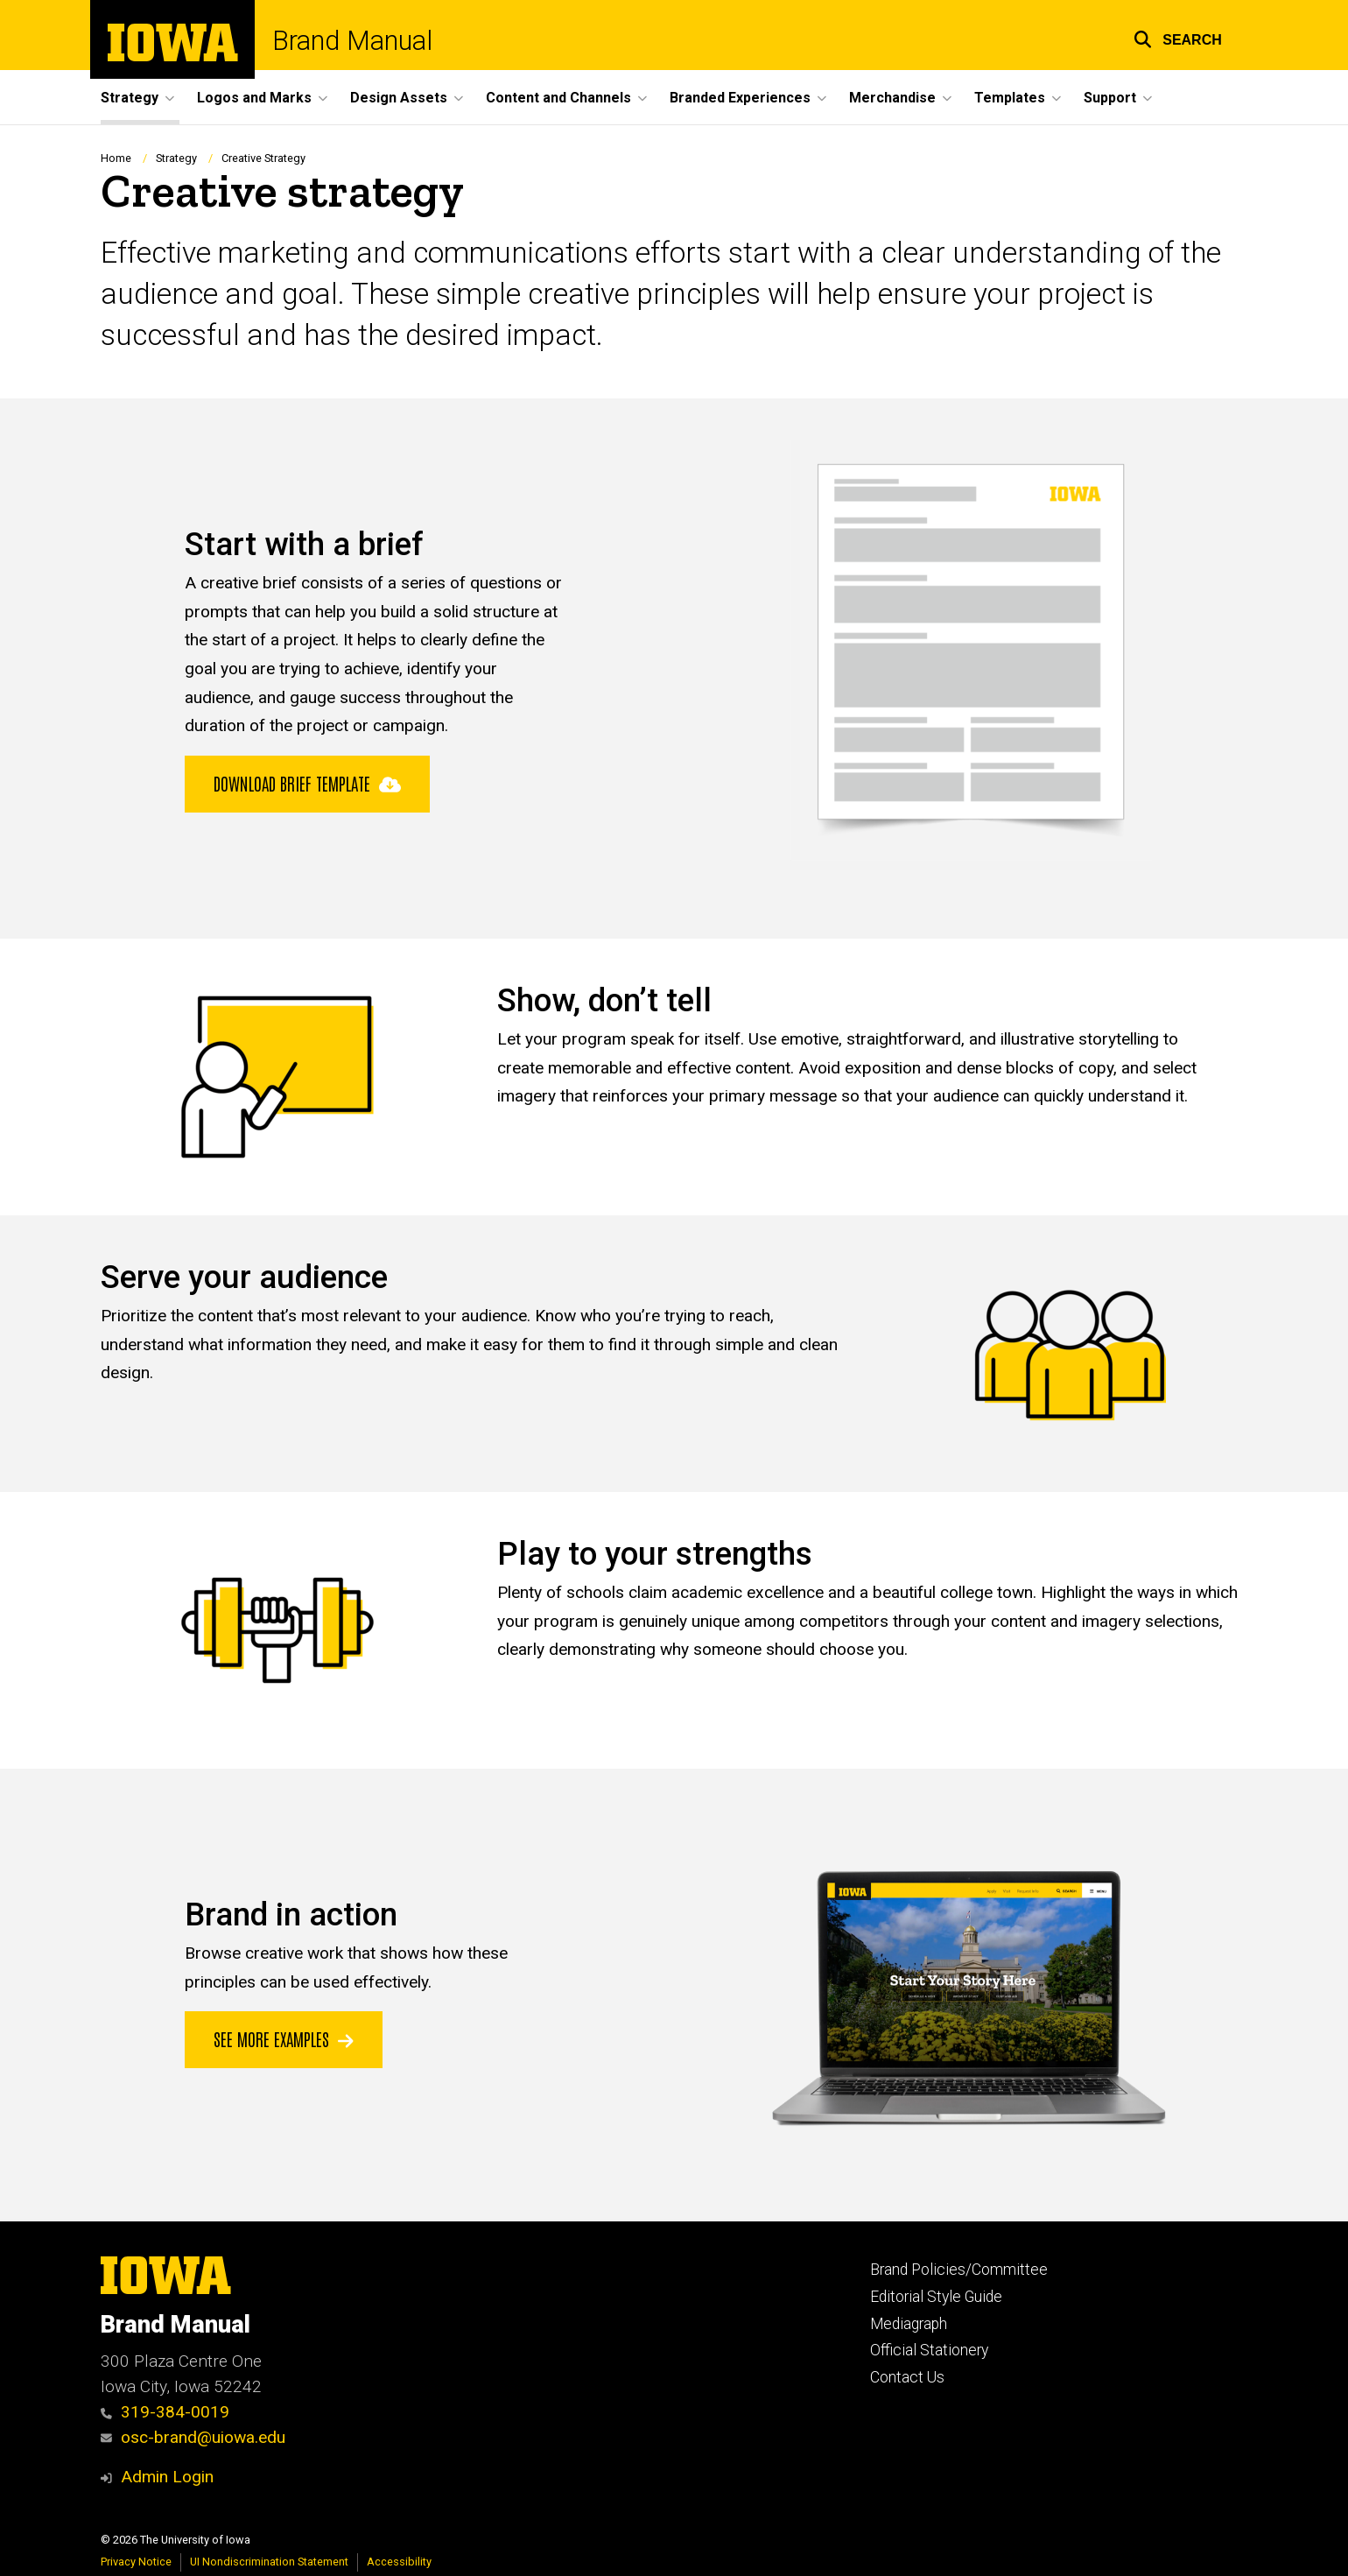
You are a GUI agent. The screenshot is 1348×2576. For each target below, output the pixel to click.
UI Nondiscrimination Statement (269, 2561)
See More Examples (284, 2038)
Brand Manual (352, 41)
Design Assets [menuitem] (398, 97)
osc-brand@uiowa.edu (193, 2437)
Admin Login (167, 2477)
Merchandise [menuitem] (892, 97)
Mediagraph (908, 2324)
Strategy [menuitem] (129, 97)
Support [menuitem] (1110, 97)
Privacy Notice (136, 2561)
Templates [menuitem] (1009, 97)
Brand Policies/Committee (959, 2269)
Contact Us (907, 2377)
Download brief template (307, 782)
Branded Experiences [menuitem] (740, 97)
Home (116, 158)
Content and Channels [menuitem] (558, 97)
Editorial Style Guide (936, 2296)
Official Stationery (929, 2350)
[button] (1177, 37)
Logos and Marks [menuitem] (254, 97)
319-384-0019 (165, 2412)
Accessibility (399, 2561)
